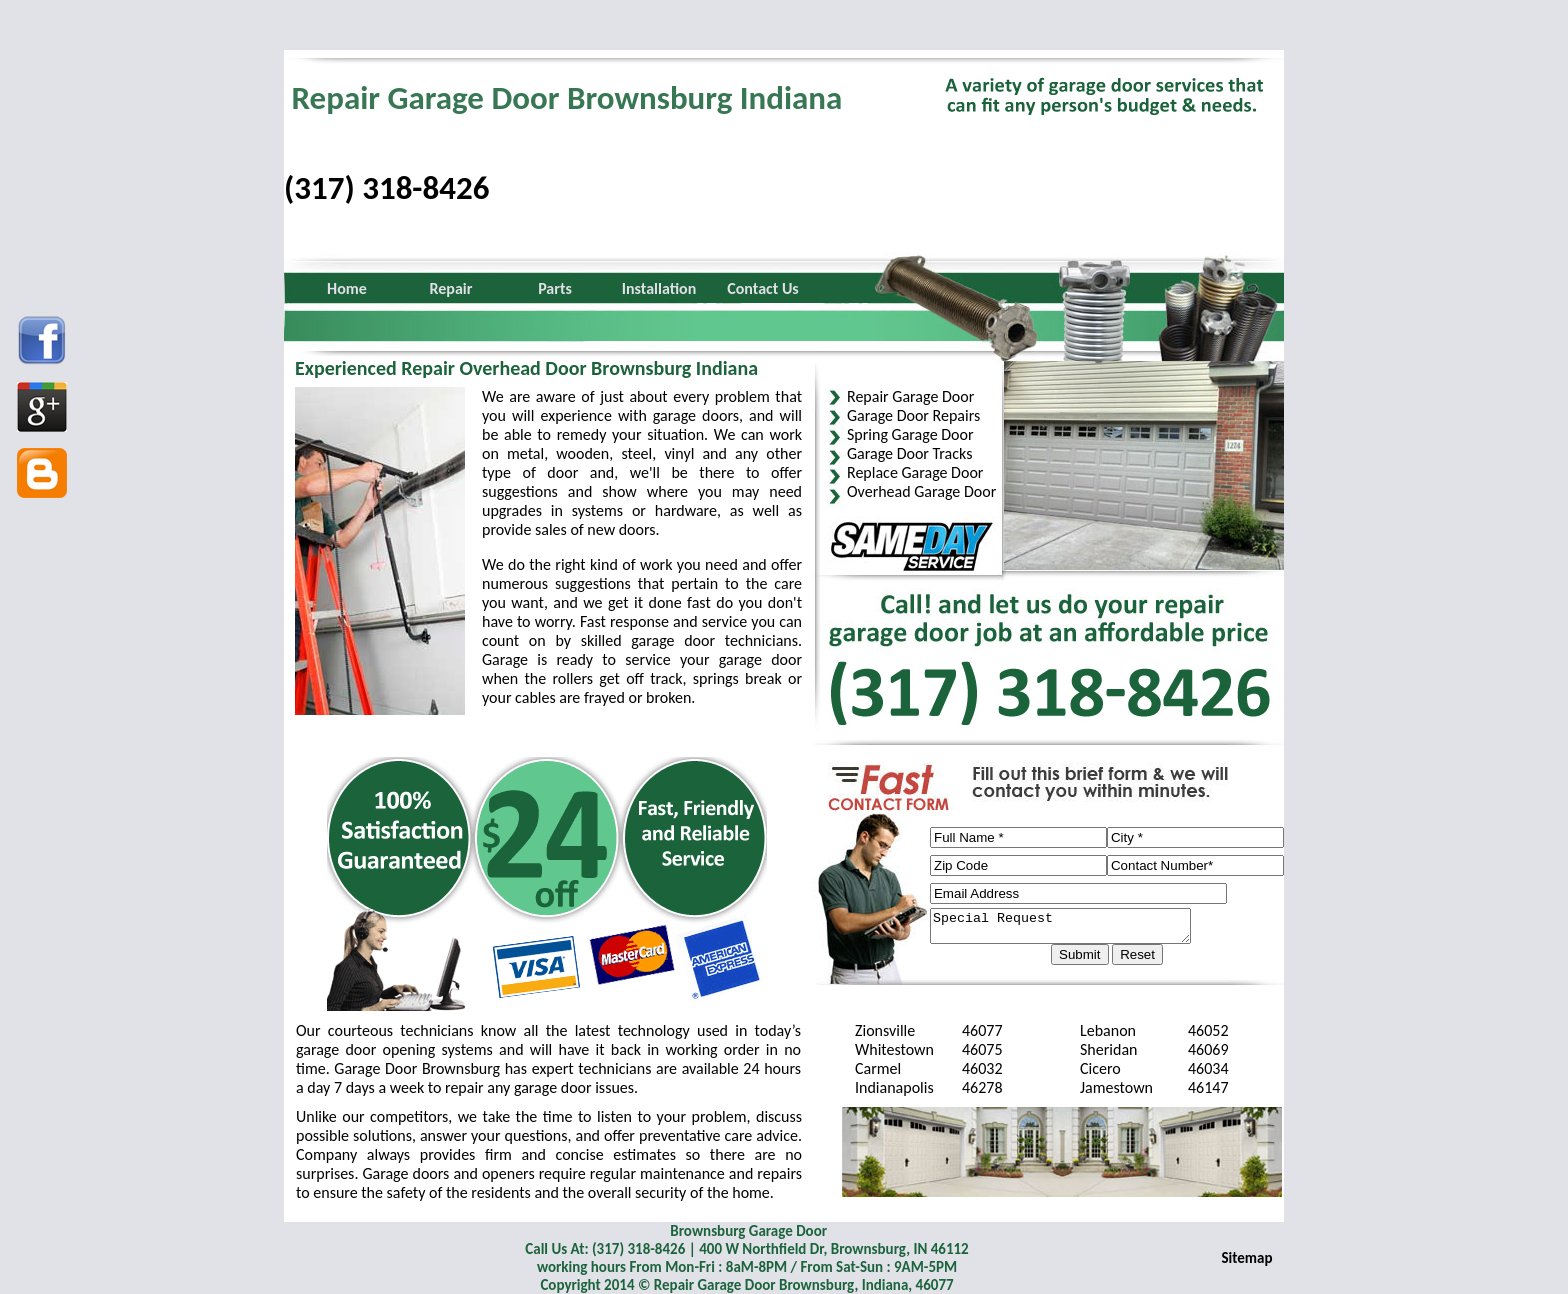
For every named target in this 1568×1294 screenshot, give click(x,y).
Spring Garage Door (910, 434)
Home (347, 288)
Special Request (1075, 929)
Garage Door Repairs (913, 415)
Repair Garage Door (910, 396)
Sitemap (1247, 1258)
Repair (451, 288)
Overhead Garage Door (921, 491)
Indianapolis (894, 1087)
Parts (555, 288)
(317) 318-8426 (386, 188)
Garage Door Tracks (909, 453)
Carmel (878, 1068)
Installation (659, 288)
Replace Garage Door (915, 472)
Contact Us (762, 288)
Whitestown (894, 1049)
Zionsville (885, 1030)
